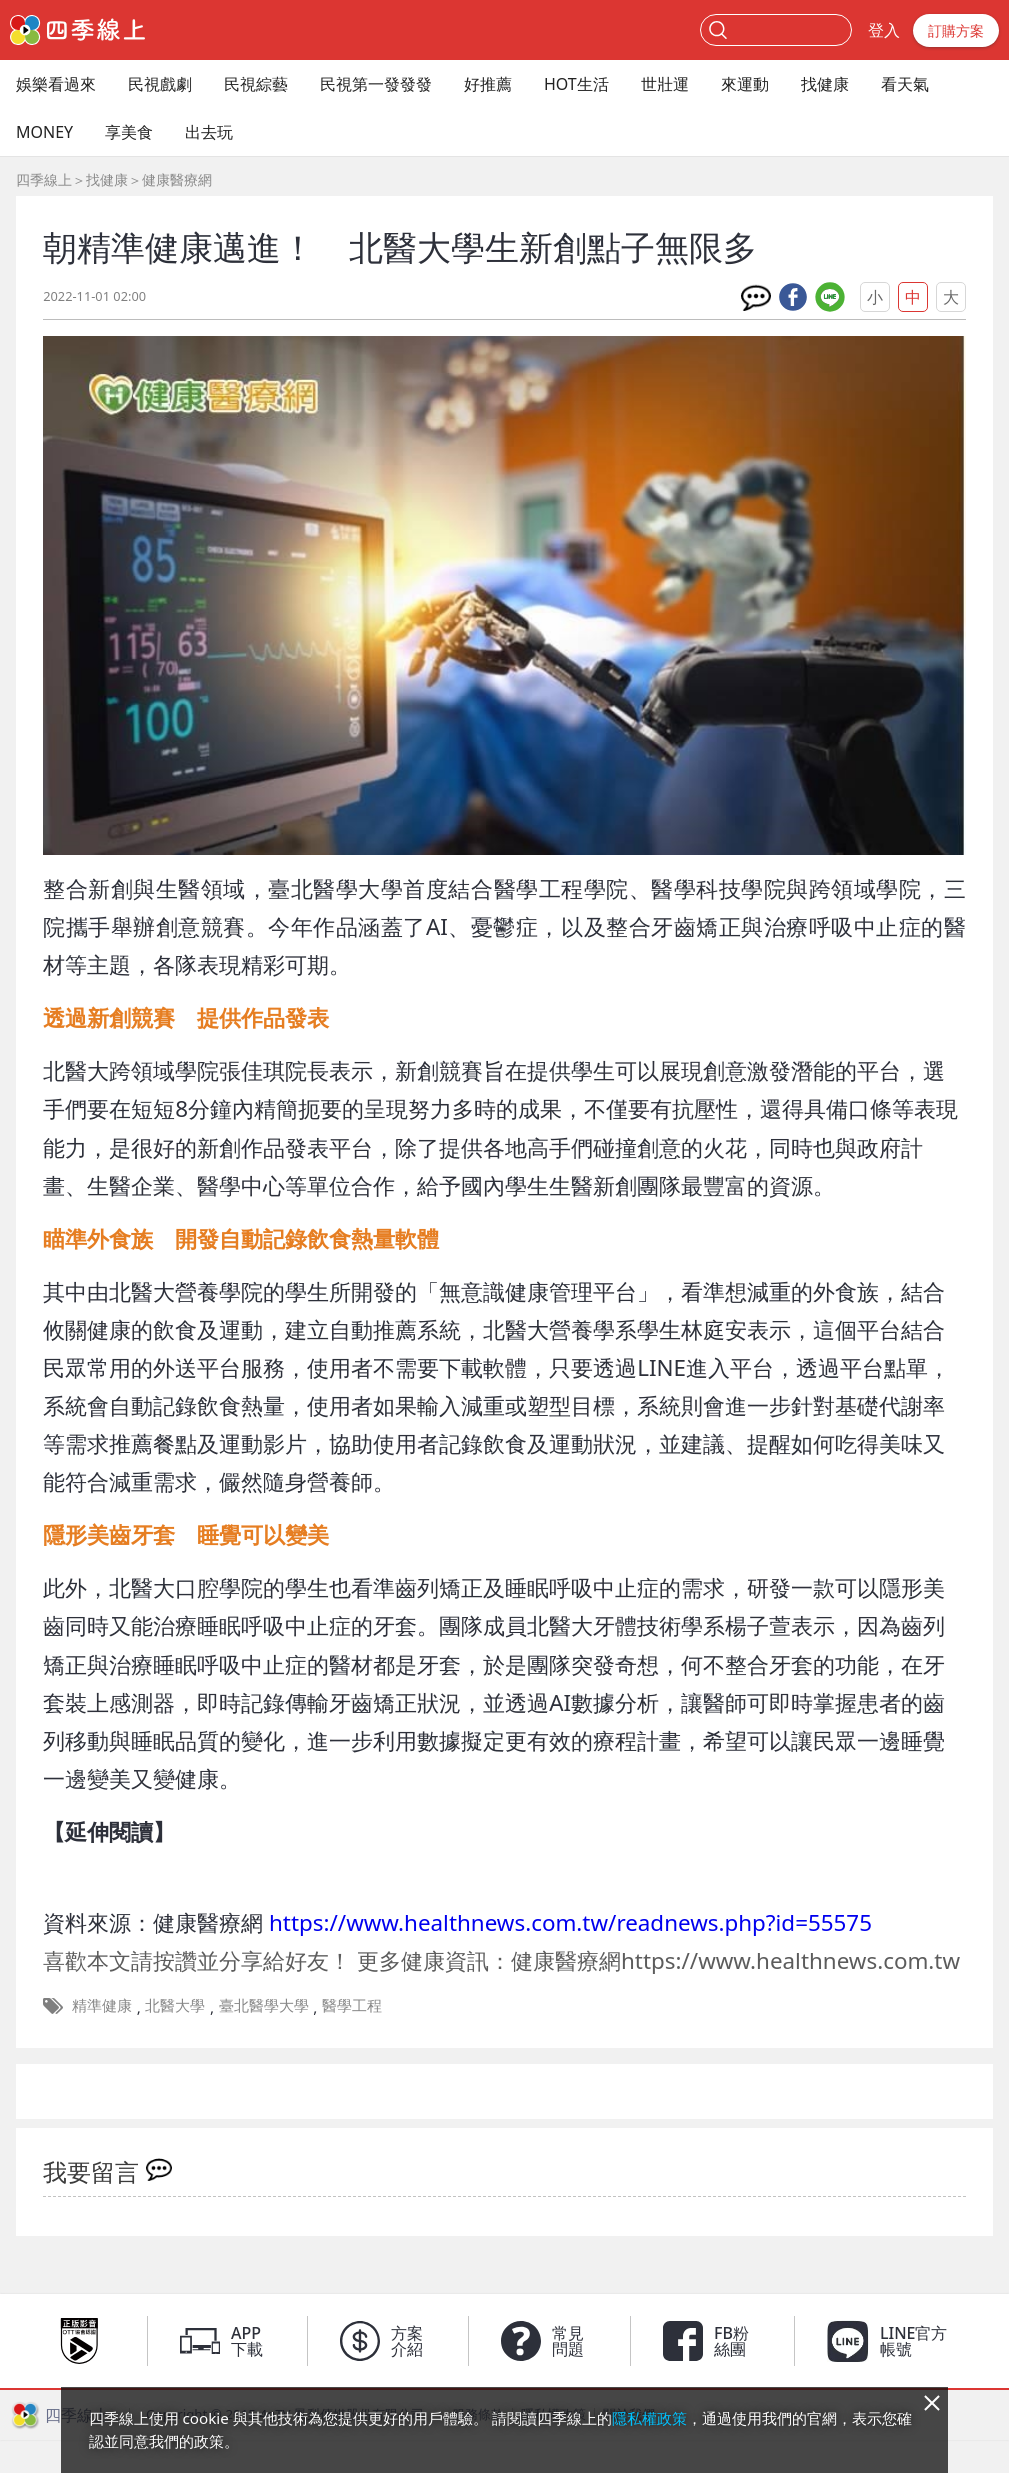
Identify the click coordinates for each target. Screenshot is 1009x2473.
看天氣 (905, 84)
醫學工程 (352, 2005)
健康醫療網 (177, 179)
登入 (884, 30)
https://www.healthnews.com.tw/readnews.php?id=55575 (570, 1922)
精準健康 (102, 2005)
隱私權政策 (649, 2418)
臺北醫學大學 (264, 2005)
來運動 (745, 84)
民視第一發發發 (376, 84)
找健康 (825, 84)
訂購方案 (956, 30)
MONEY (44, 132)
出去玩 (209, 132)
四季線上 (44, 179)
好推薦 (488, 84)
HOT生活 (576, 84)
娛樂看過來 (56, 84)
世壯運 (665, 84)
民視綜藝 (256, 84)
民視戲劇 (160, 84)
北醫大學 (175, 2005)
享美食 (129, 132)
